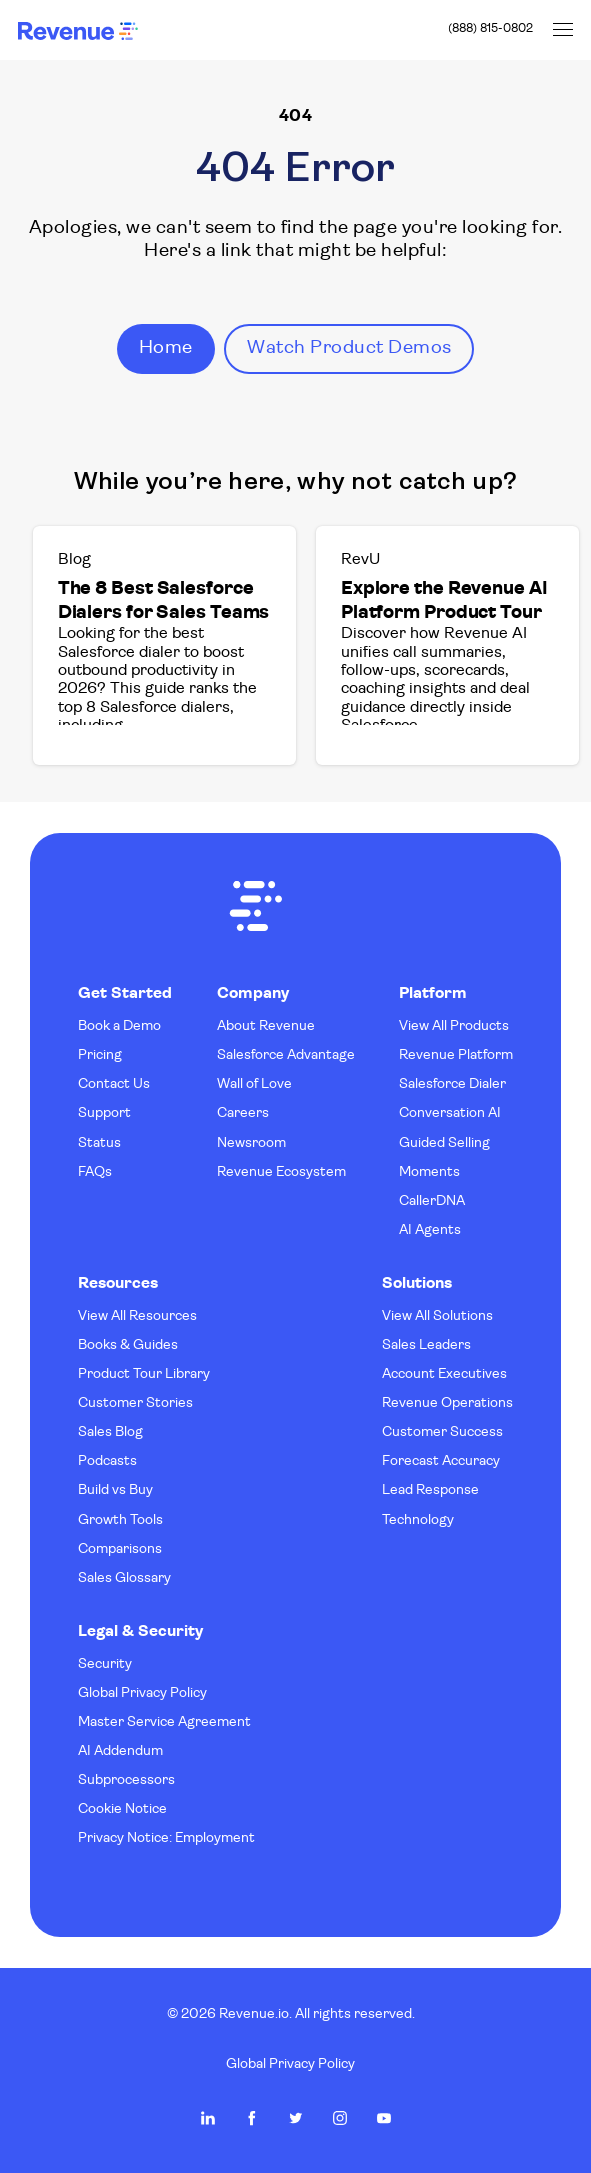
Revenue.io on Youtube (384, 2118)
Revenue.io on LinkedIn (208, 2118)
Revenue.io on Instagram (340, 2118)
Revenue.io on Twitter (296, 2118)
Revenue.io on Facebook (252, 2118)
